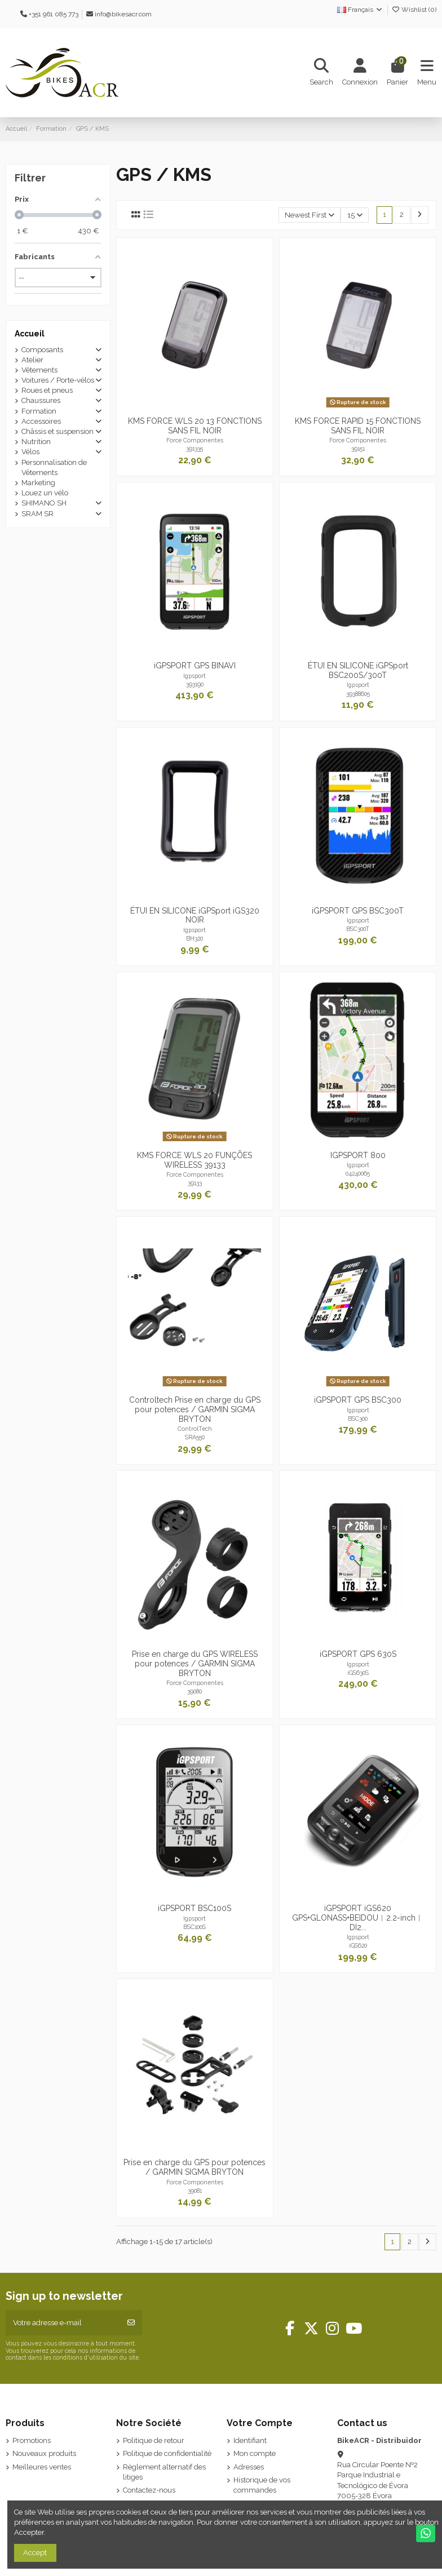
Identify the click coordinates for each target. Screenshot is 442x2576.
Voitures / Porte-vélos (57, 380)
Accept (35, 2552)
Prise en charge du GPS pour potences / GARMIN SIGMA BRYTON (194, 2167)
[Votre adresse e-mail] (63, 2323)
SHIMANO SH (44, 503)
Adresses (248, 2467)
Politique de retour (153, 2440)
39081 (195, 2190)
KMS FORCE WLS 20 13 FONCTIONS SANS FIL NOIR (195, 425)
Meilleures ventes (41, 2467)
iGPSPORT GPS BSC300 (357, 1399)
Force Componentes (194, 440)
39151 (358, 448)
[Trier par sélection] (310, 215)
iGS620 (358, 1945)
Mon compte (254, 2453)
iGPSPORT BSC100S (194, 1908)
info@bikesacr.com (123, 14)
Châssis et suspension (57, 431)
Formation (38, 411)
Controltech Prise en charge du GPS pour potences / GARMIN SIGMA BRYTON (194, 1409)
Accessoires (41, 421)
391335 (194, 448)
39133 (195, 1183)
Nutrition (36, 441)
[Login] (360, 73)
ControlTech (195, 1428)
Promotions (31, 2440)
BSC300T (357, 928)
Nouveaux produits (44, 2453)
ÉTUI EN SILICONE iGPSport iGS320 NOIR (194, 915)
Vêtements (39, 370)
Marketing (38, 482)
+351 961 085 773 (53, 14)
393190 (195, 684)
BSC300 (358, 1418)
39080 (194, 1691)
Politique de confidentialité (167, 2453)
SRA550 (195, 1437)
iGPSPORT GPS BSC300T (358, 910)
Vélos (30, 451)
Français (360, 10)
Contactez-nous (149, 2490)
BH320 (194, 938)
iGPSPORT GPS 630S (358, 1654)
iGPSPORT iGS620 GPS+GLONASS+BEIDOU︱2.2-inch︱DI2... (357, 1918)
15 (355, 215)
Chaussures (40, 400)
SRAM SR (37, 513)
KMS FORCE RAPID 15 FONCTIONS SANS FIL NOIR (358, 425)
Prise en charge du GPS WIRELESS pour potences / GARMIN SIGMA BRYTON (195, 1664)
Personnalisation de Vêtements (54, 467)
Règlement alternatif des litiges (164, 2472)
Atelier (32, 360)
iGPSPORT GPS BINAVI (195, 665)
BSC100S (194, 1926)
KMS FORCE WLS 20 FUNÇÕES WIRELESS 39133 (194, 1160)
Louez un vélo (44, 493)
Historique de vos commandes (261, 2485)
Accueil (30, 333)
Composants (42, 349)
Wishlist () (413, 10)
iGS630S (358, 1672)
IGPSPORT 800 (358, 1155)
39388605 (358, 693)
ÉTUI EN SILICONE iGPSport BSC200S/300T (358, 670)
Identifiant (250, 2440)
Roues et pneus (47, 390)
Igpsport (194, 675)
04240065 (358, 1173)
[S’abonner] (131, 2323)
